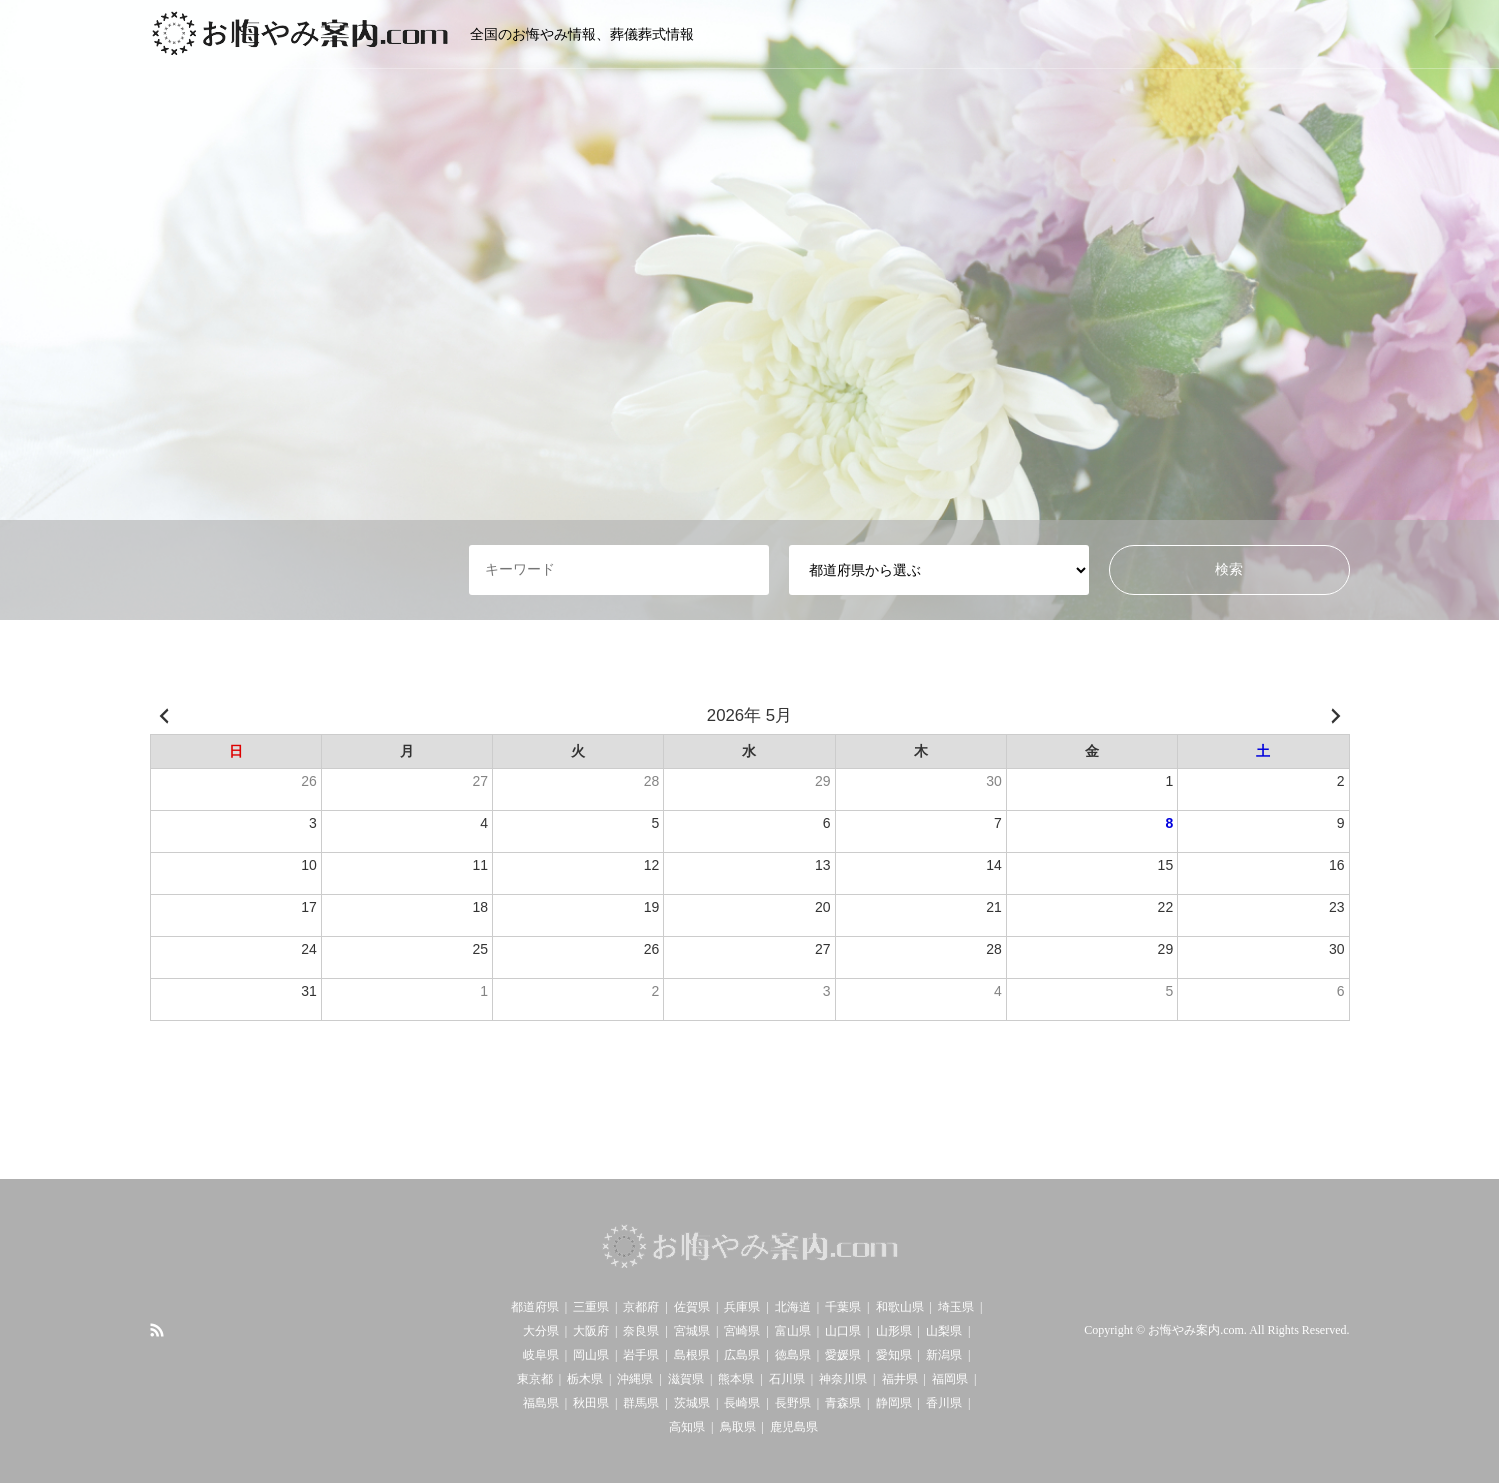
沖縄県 (635, 1379)
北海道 (793, 1307)
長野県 (793, 1403)
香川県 (944, 1403)
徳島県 (793, 1355)
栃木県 (585, 1379)
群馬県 (641, 1403)
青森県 (843, 1403)
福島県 (541, 1403)
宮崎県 (742, 1331)
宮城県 (692, 1331)
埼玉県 (956, 1307)
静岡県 (894, 1403)
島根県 (692, 1355)
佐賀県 (692, 1307)
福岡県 (950, 1379)
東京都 (535, 1379)
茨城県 (692, 1403)
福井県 (900, 1379)
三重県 (591, 1307)
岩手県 (641, 1355)
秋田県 (591, 1403)
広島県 (742, 1355)
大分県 (541, 1331)
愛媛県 (843, 1355)
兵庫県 (742, 1307)
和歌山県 (900, 1307)
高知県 (687, 1427)
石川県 (787, 1379)
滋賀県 (686, 1379)
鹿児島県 (794, 1427)
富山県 (793, 1331)
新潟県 (944, 1355)
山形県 (894, 1331)
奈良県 (641, 1331)
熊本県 (736, 1379)
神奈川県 (843, 1379)
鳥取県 (738, 1427)
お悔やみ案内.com (1196, 1331)
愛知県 (894, 1355)
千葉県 (843, 1307)
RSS (157, 1330)
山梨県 (944, 1331)
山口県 (843, 1331)
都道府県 (535, 1307)
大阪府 (591, 1331)
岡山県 (591, 1355)
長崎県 (742, 1403)
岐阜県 (541, 1355)
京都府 (641, 1307)
